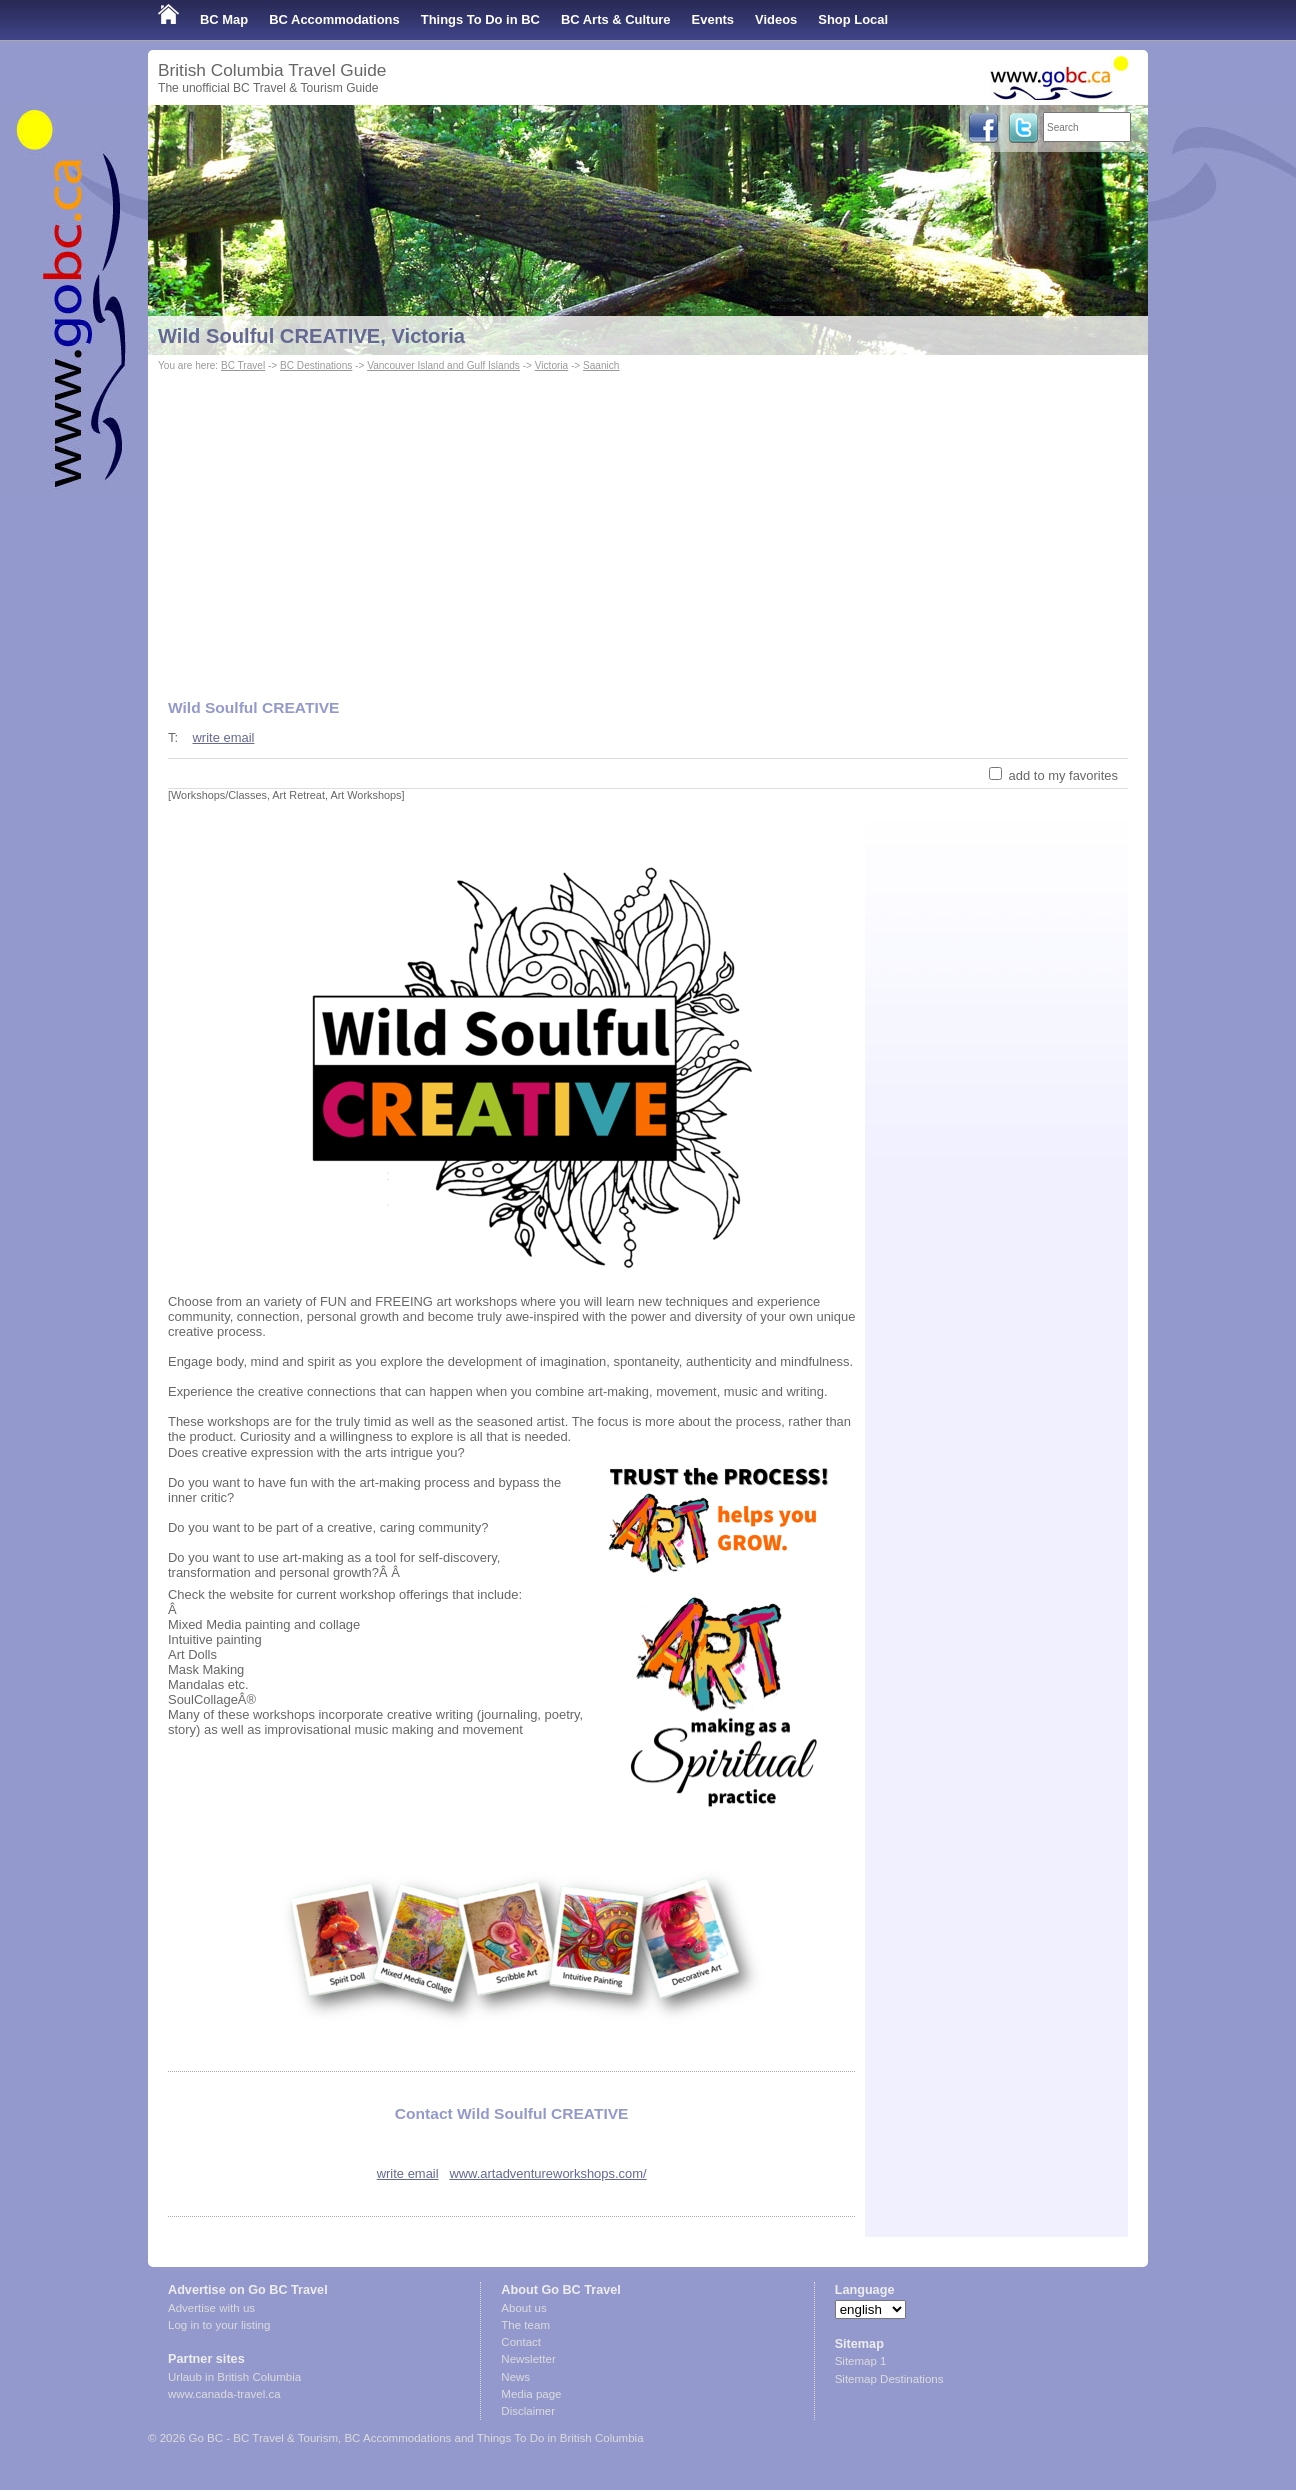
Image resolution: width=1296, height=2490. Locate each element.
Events (713, 19)
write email (223, 737)
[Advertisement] (648, 526)
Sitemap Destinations (889, 2379)
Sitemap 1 (861, 2361)
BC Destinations (316, 365)
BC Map (224, 19)
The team (525, 2325)
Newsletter (528, 2359)
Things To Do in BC (480, 19)
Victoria (551, 365)
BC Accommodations (334, 19)
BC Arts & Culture (616, 19)
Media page (531, 2394)
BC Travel (243, 365)
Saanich (601, 365)
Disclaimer (528, 2411)
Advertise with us (211, 2308)
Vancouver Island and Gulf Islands (443, 365)
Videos (776, 19)
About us (523, 2308)
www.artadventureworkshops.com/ (547, 2173)
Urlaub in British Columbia (234, 2377)
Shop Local (853, 19)
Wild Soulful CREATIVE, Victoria (311, 336)
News (515, 2377)
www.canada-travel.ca (224, 2394)
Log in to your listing (219, 2325)
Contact (521, 2342)
